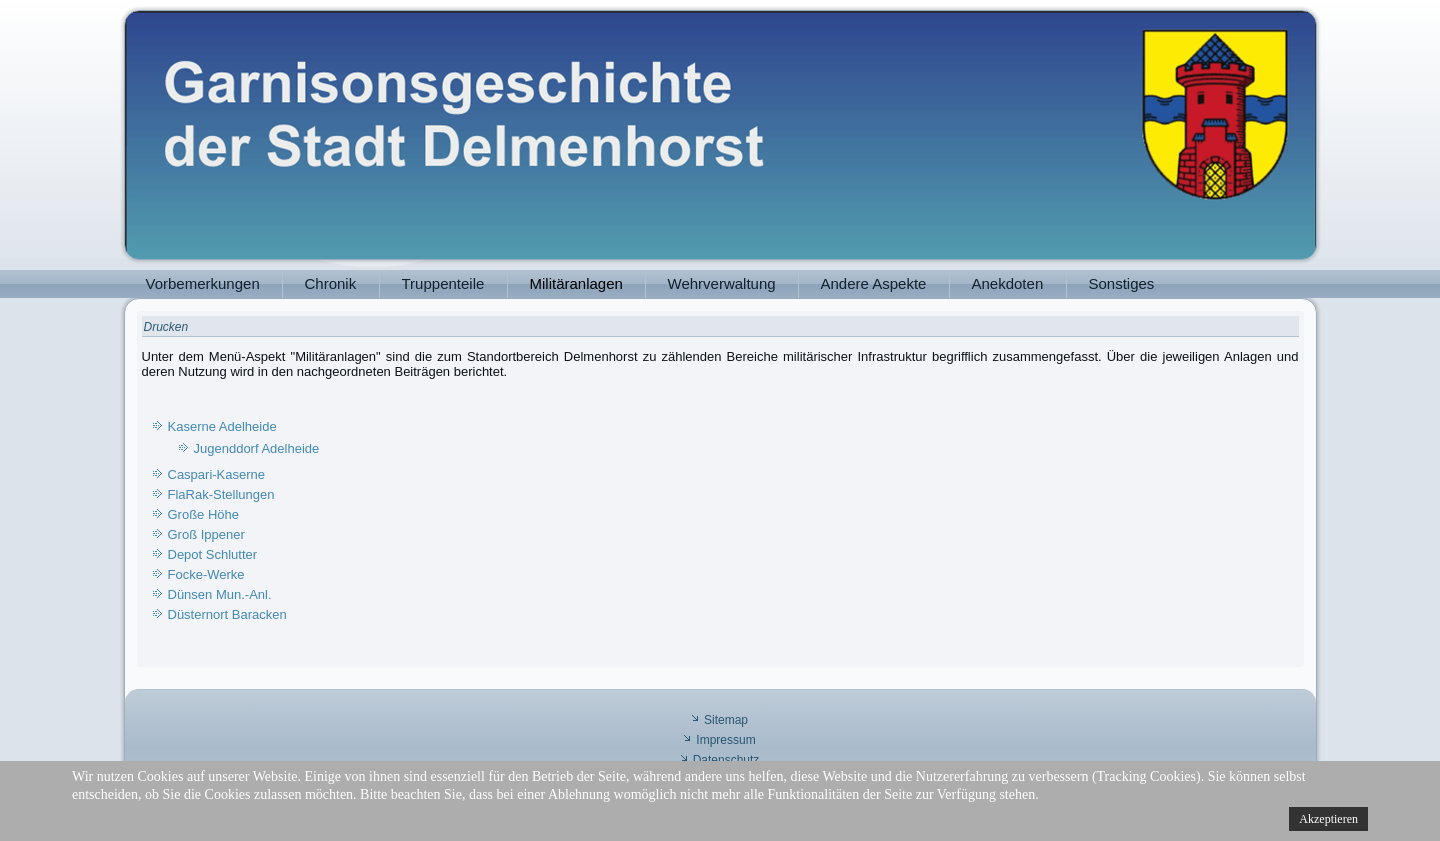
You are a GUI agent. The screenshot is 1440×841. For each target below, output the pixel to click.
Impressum (725, 740)
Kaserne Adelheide (222, 426)
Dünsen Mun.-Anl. (220, 594)
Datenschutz (726, 760)
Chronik (331, 283)
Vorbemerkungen (203, 283)
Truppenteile (443, 283)
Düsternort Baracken (227, 614)
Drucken (166, 327)
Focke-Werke (206, 574)
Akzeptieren (1328, 819)
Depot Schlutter (213, 554)
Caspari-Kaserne (217, 474)
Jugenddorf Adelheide (257, 448)
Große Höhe (204, 514)
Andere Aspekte (874, 283)
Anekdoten (1008, 283)
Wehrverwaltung (722, 283)
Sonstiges (1122, 283)
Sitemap (726, 720)
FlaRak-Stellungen (221, 494)
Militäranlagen (576, 283)
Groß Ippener (206, 534)
